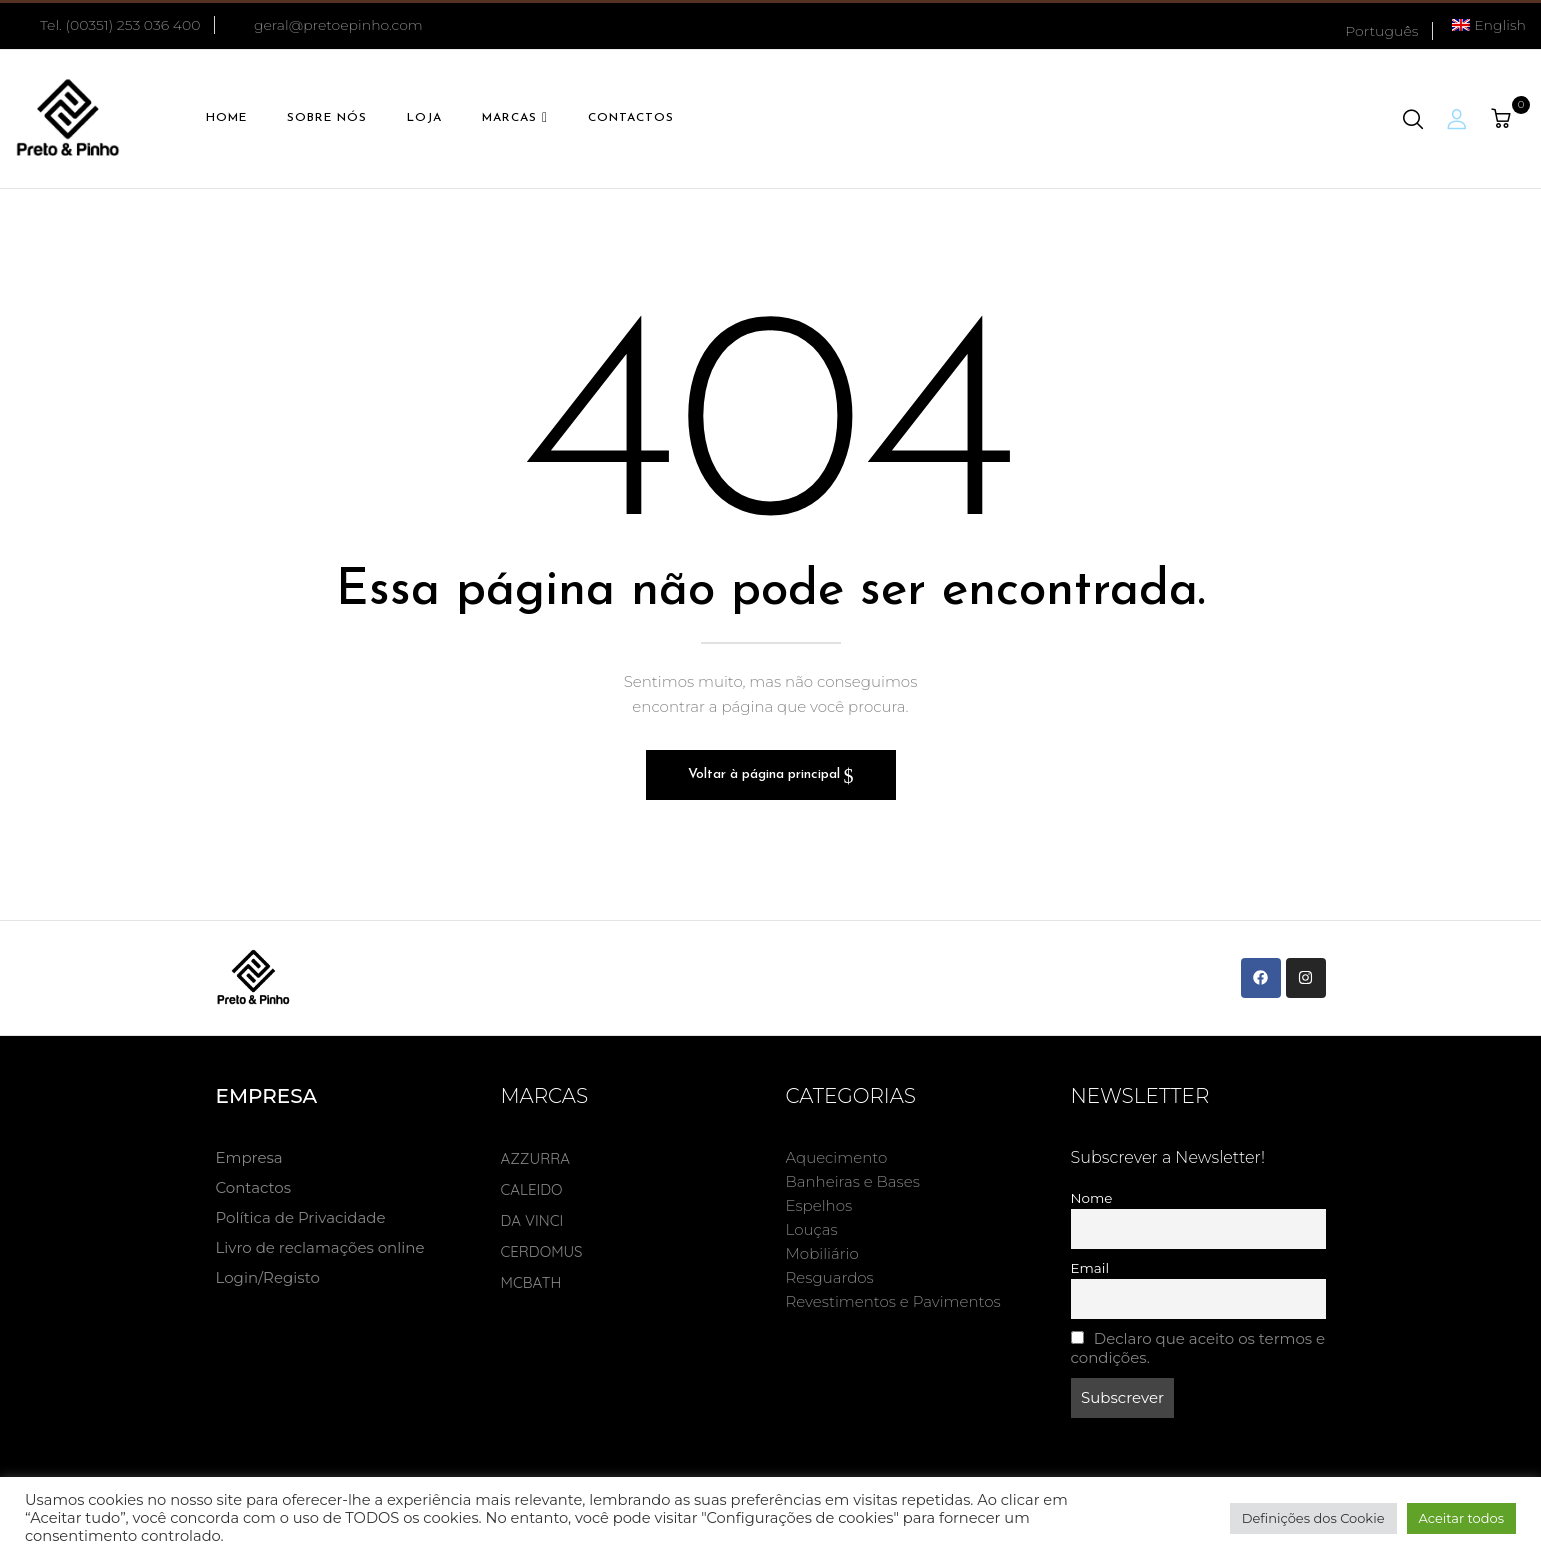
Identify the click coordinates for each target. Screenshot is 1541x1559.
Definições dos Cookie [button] (1313, 1518)
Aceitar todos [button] (1462, 1518)
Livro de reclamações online (320, 1247)
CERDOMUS (542, 1251)
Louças (812, 1229)
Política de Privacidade (301, 1217)
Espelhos (819, 1205)
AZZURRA (536, 1158)
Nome (1092, 1198)
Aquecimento (837, 1157)
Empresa (249, 1157)
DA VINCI (532, 1220)
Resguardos (830, 1277)
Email (1090, 1268)
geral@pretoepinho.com (338, 25)
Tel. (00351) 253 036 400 (107, 25)
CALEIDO (532, 1189)
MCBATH (531, 1282)
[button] (1503, 119)
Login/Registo (268, 1277)
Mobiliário (822, 1253)
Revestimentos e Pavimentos (893, 1301)
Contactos (254, 1187)
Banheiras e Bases (853, 1181)
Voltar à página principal (766, 774)
